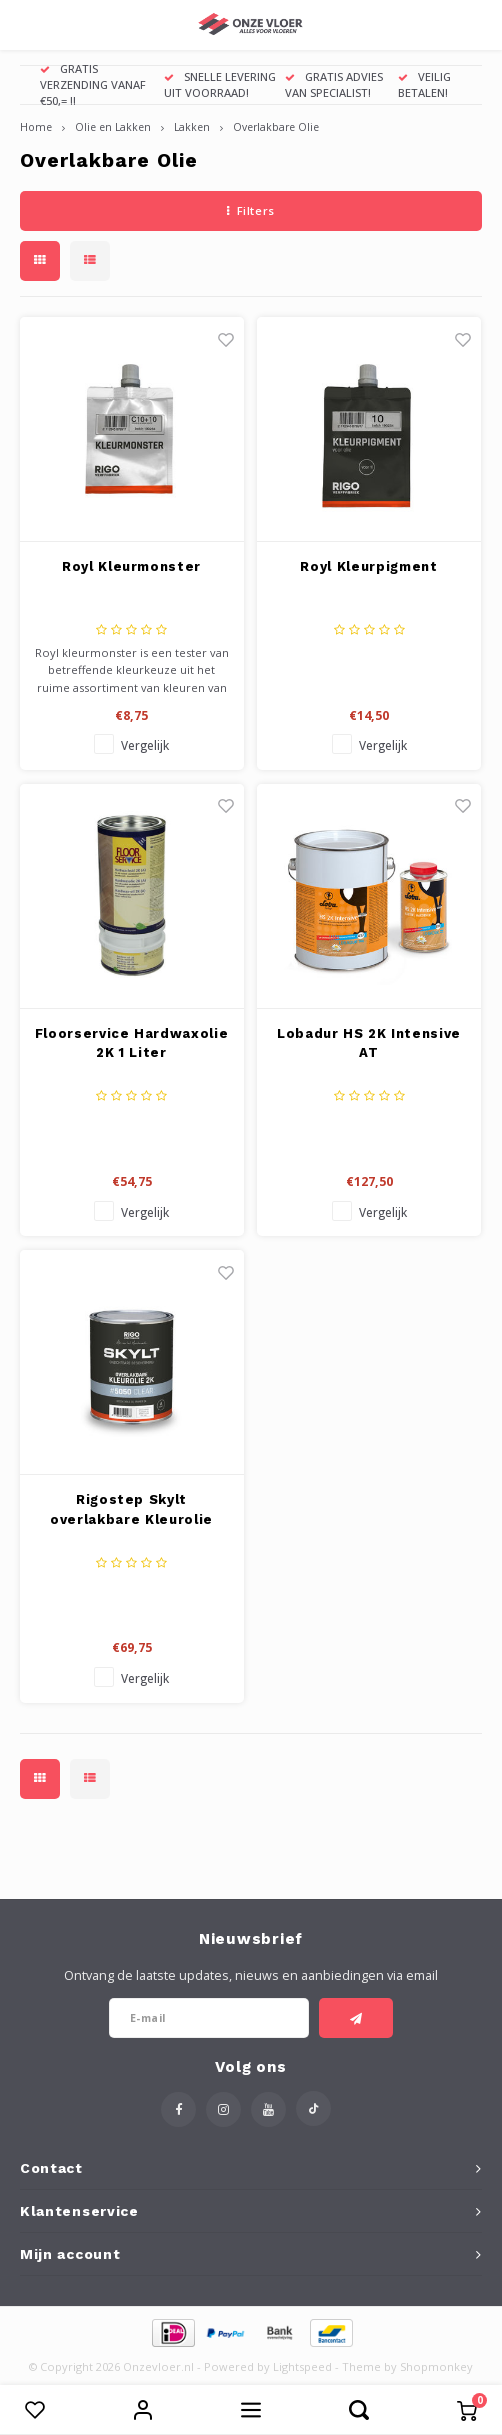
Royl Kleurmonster (131, 566)
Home (36, 127)
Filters (250, 210)
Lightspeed (302, 2366)
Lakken (192, 127)
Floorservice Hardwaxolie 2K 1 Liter (132, 1043)
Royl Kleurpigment (368, 566)
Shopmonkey (436, 2366)
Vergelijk (145, 745)
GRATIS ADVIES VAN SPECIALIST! (334, 84)
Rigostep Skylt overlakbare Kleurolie (131, 1509)
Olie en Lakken (113, 127)
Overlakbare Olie (276, 127)
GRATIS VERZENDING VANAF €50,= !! (93, 84)
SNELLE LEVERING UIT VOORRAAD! (220, 84)
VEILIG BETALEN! (424, 84)
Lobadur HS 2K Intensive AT (369, 1043)
